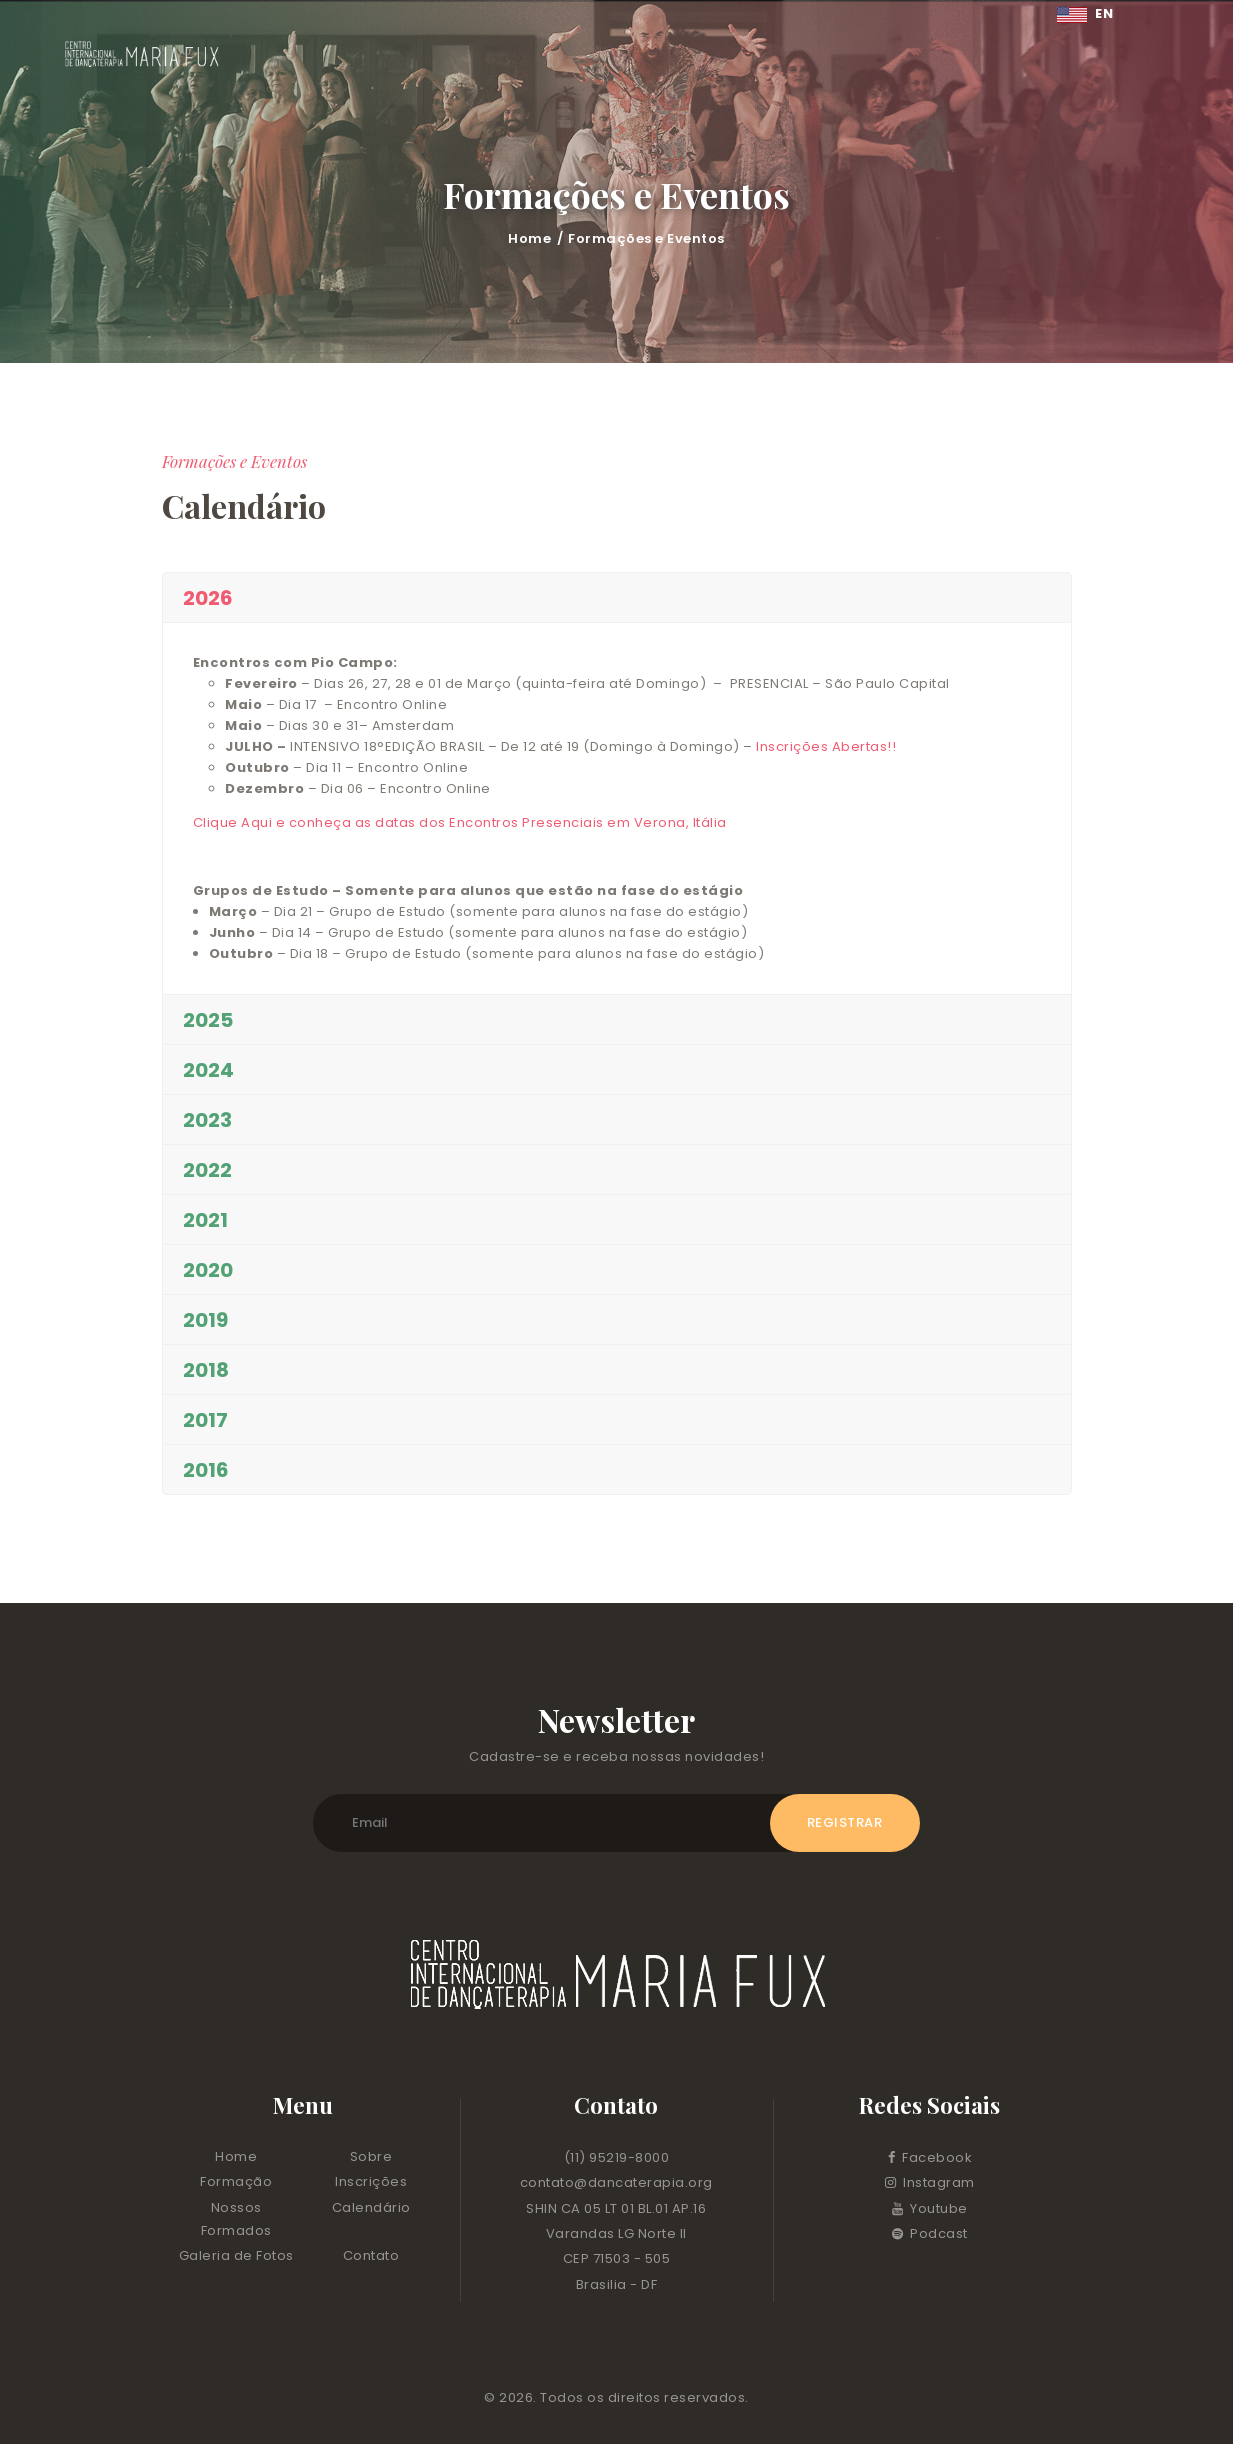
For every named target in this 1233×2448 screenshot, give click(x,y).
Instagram (930, 2186)
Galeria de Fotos (236, 2259)
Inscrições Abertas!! (828, 746)
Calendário (371, 2210)
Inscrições (371, 2185)
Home (529, 238)
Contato (371, 2259)
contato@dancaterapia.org (616, 2186)
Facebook (930, 2160)
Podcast (930, 2236)
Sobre (371, 2159)
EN (1085, 13)
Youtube (930, 2211)
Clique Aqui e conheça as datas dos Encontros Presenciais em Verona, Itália (460, 822)
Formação (236, 2185)
